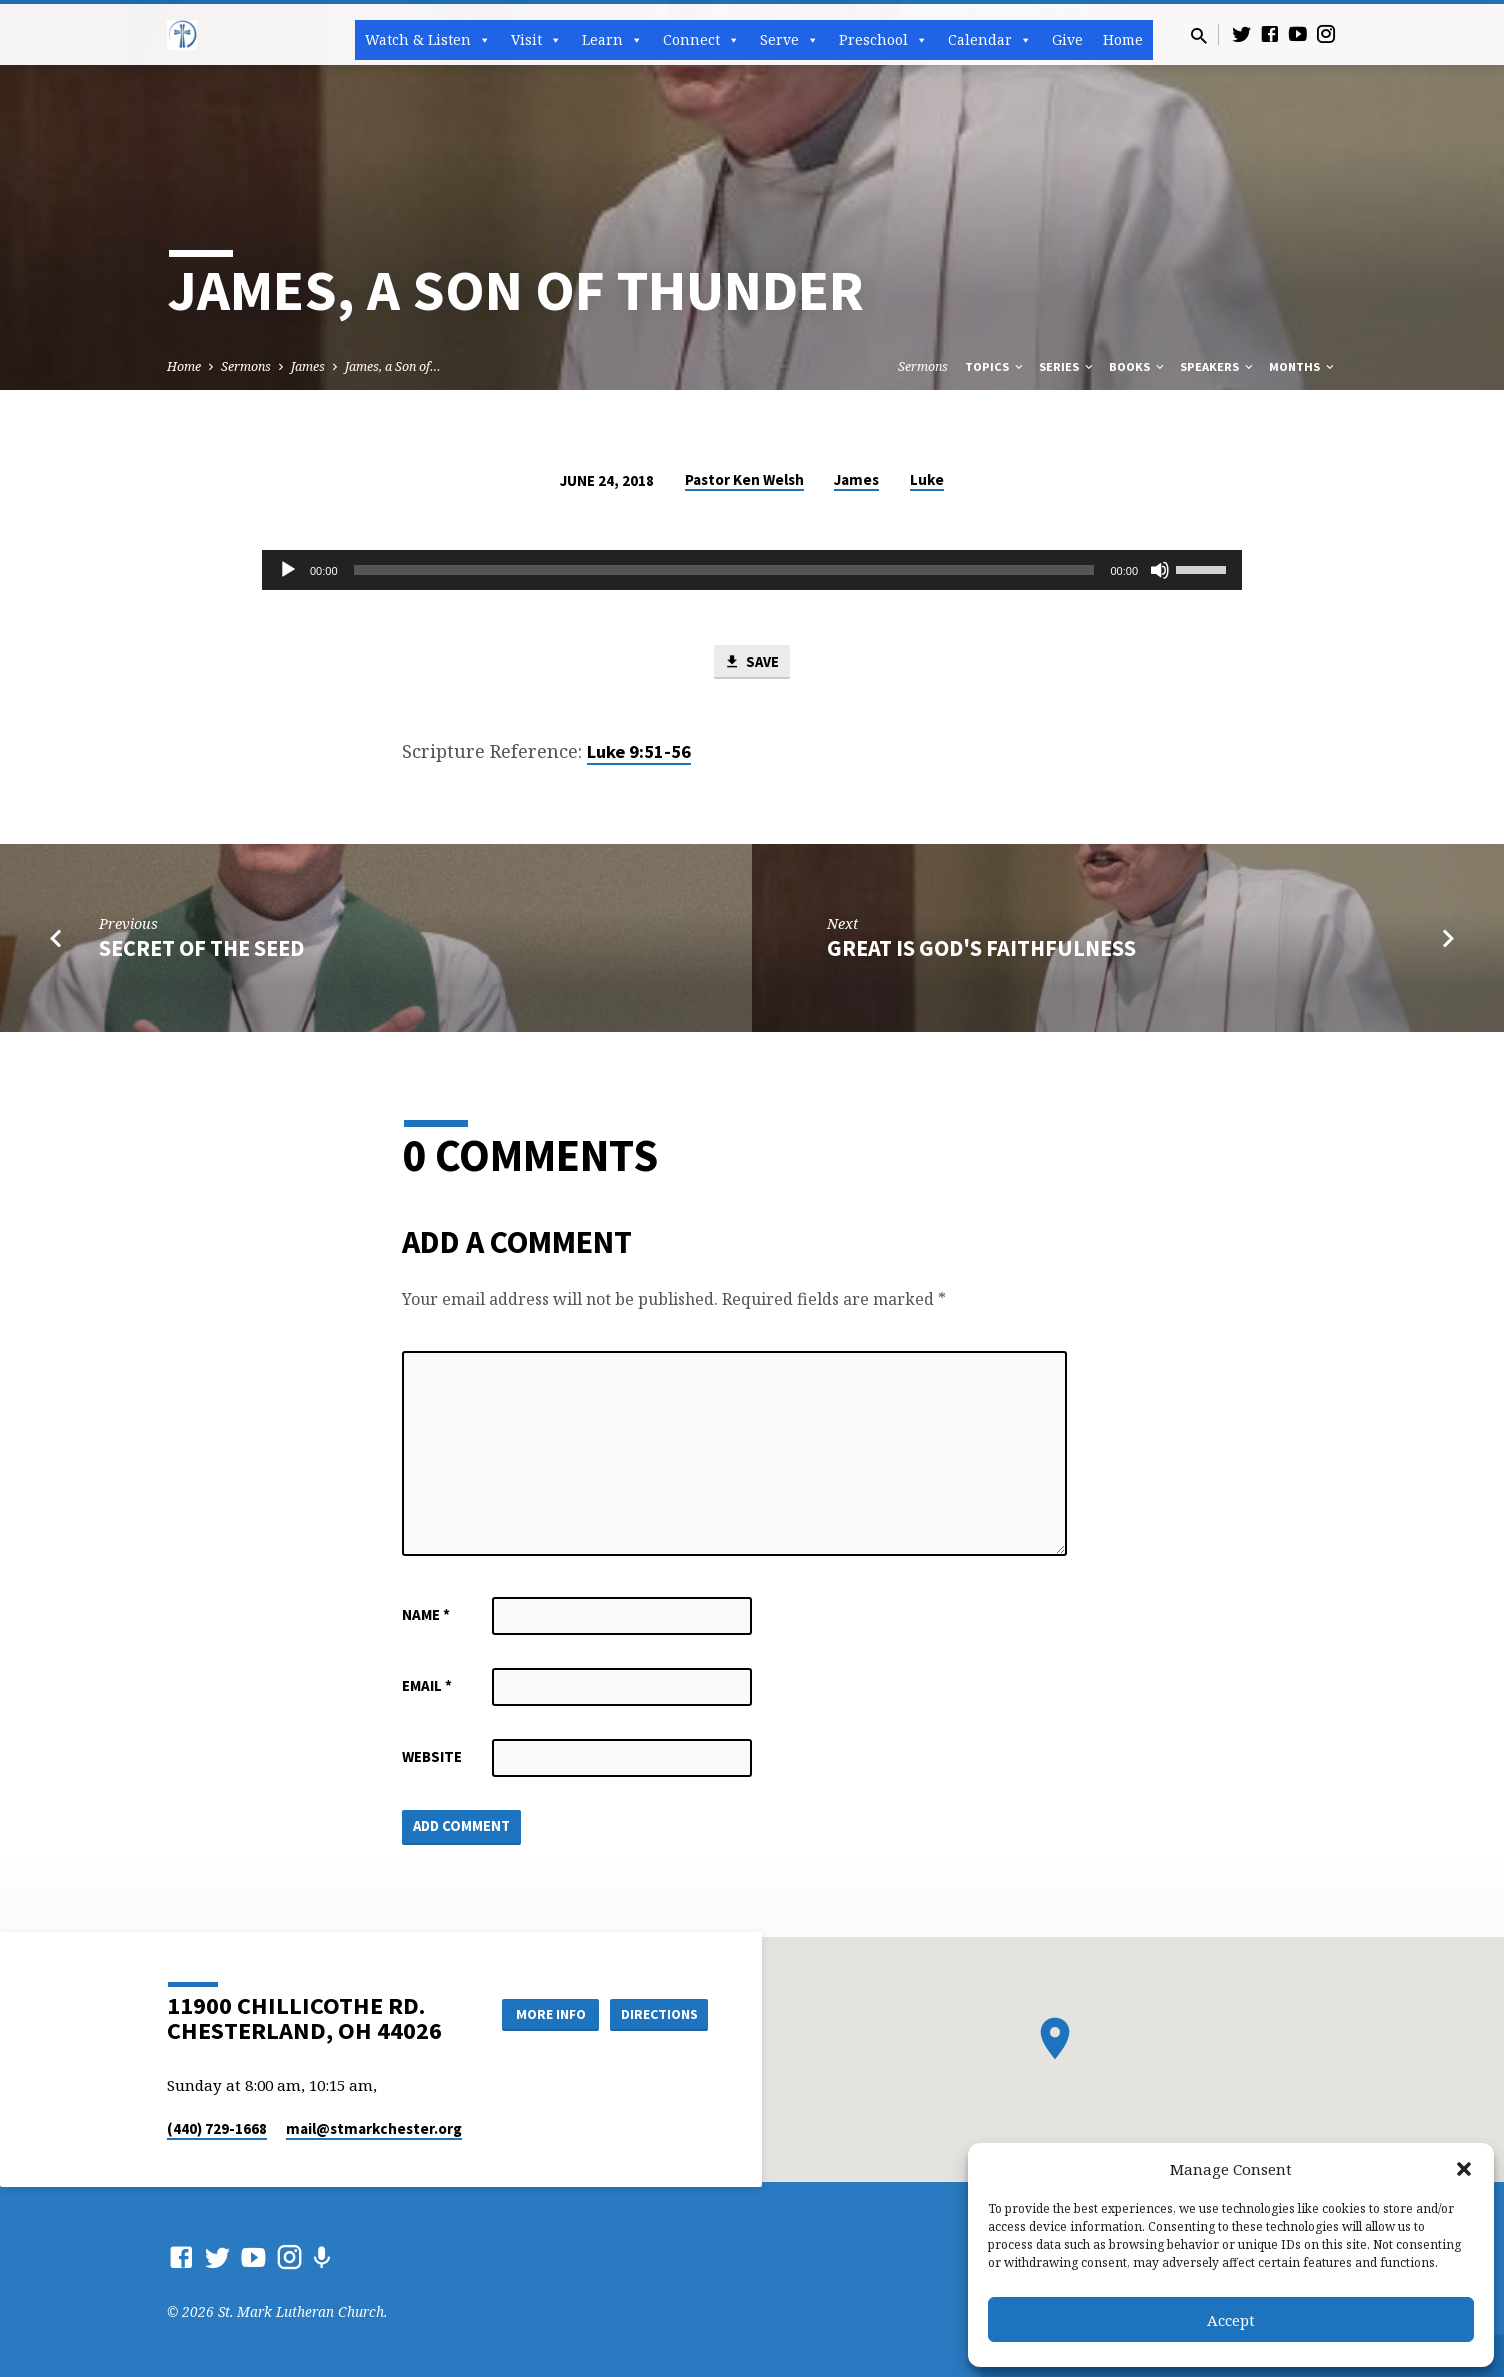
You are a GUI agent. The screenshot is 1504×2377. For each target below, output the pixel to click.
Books (1138, 366)
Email (427, 1686)
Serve (789, 40)
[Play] (288, 570)
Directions (658, 2013)
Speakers (1218, 366)
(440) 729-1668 (217, 2128)
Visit (536, 40)
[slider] (724, 570)
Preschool (883, 40)
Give (1067, 39)
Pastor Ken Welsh (744, 479)
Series (1067, 366)
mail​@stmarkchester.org (374, 2128)
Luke (927, 479)
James (308, 366)
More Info (545, 2013)
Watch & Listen (428, 40)
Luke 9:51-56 (639, 752)
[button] (1464, 2169)
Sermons (246, 366)
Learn (612, 40)
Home (1123, 39)
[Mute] (1160, 570)
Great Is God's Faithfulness (981, 948)
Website (432, 1757)
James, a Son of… (393, 366)
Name (426, 1615)
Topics (995, 366)
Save (752, 662)
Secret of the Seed (201, 948)
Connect (701, 40)
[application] (752, 570)
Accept (1231, 2320)
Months (1303, 366)
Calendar (990, 40)
